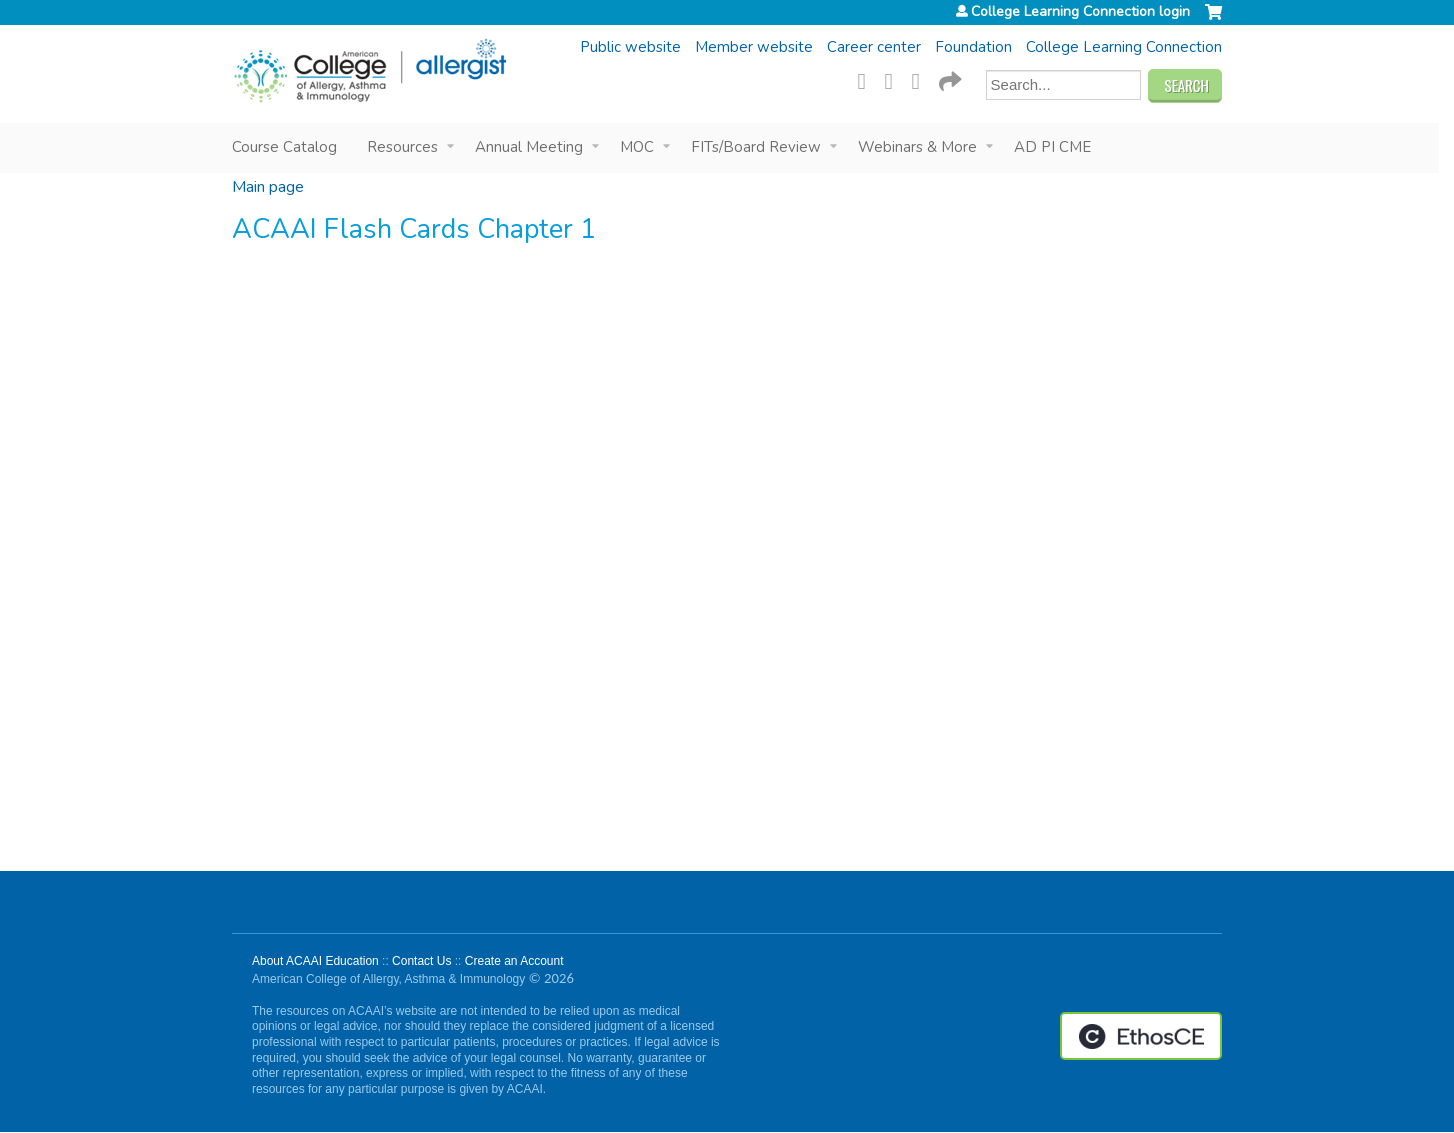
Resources (402, 147)
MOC (637, 147)
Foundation (973, 47)
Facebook (868, 79)
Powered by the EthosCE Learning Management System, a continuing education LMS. (1141, 1036)
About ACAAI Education (315, 961)
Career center (874, 47)
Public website (630, 47)
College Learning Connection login (1080, 12)
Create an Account (514, 961)
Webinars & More (917, 147)
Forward (949, 79)
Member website (754, 47)
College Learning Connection (1124, 47)
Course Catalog (284, 147)
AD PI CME (1052, 147)
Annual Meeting (529, 147)
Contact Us (421, 961)
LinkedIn (922, 79)
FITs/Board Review (756, 147)
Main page (268, 187)
